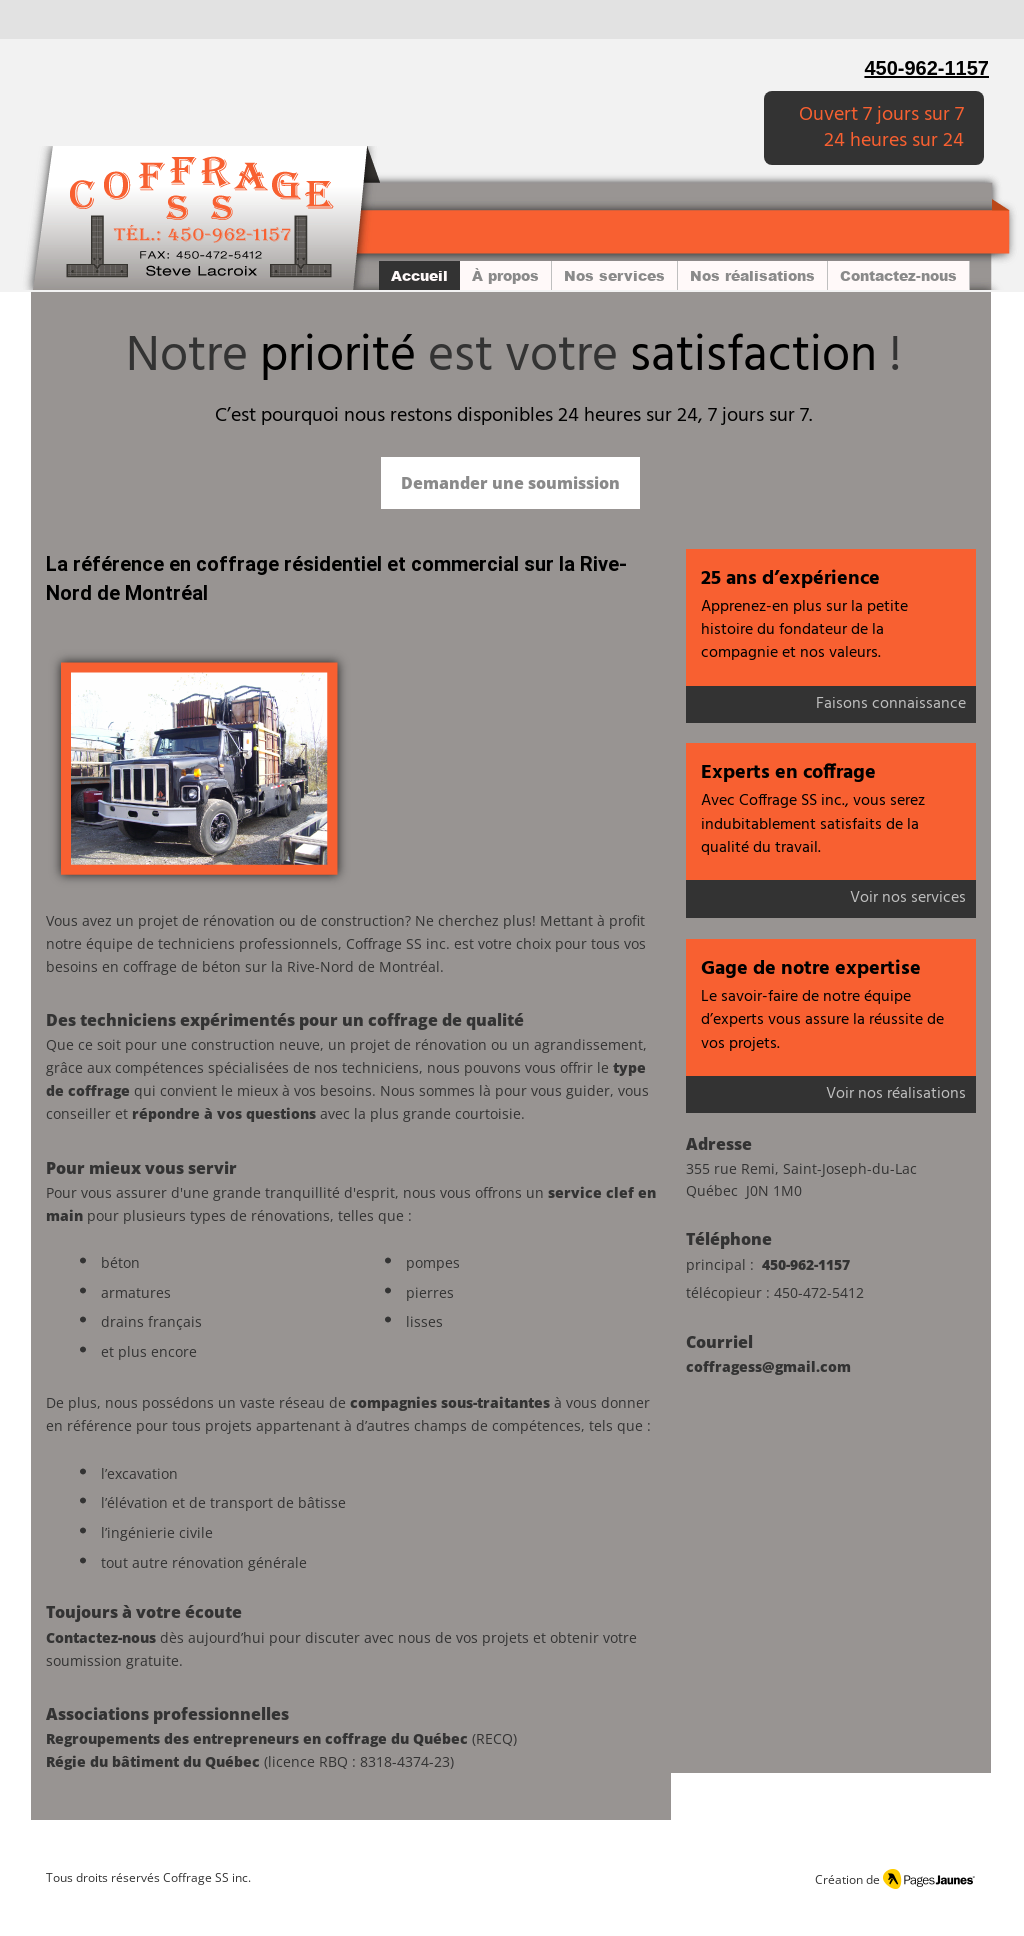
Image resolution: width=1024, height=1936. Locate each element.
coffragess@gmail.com (768, 1366)
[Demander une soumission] (510, 483)
